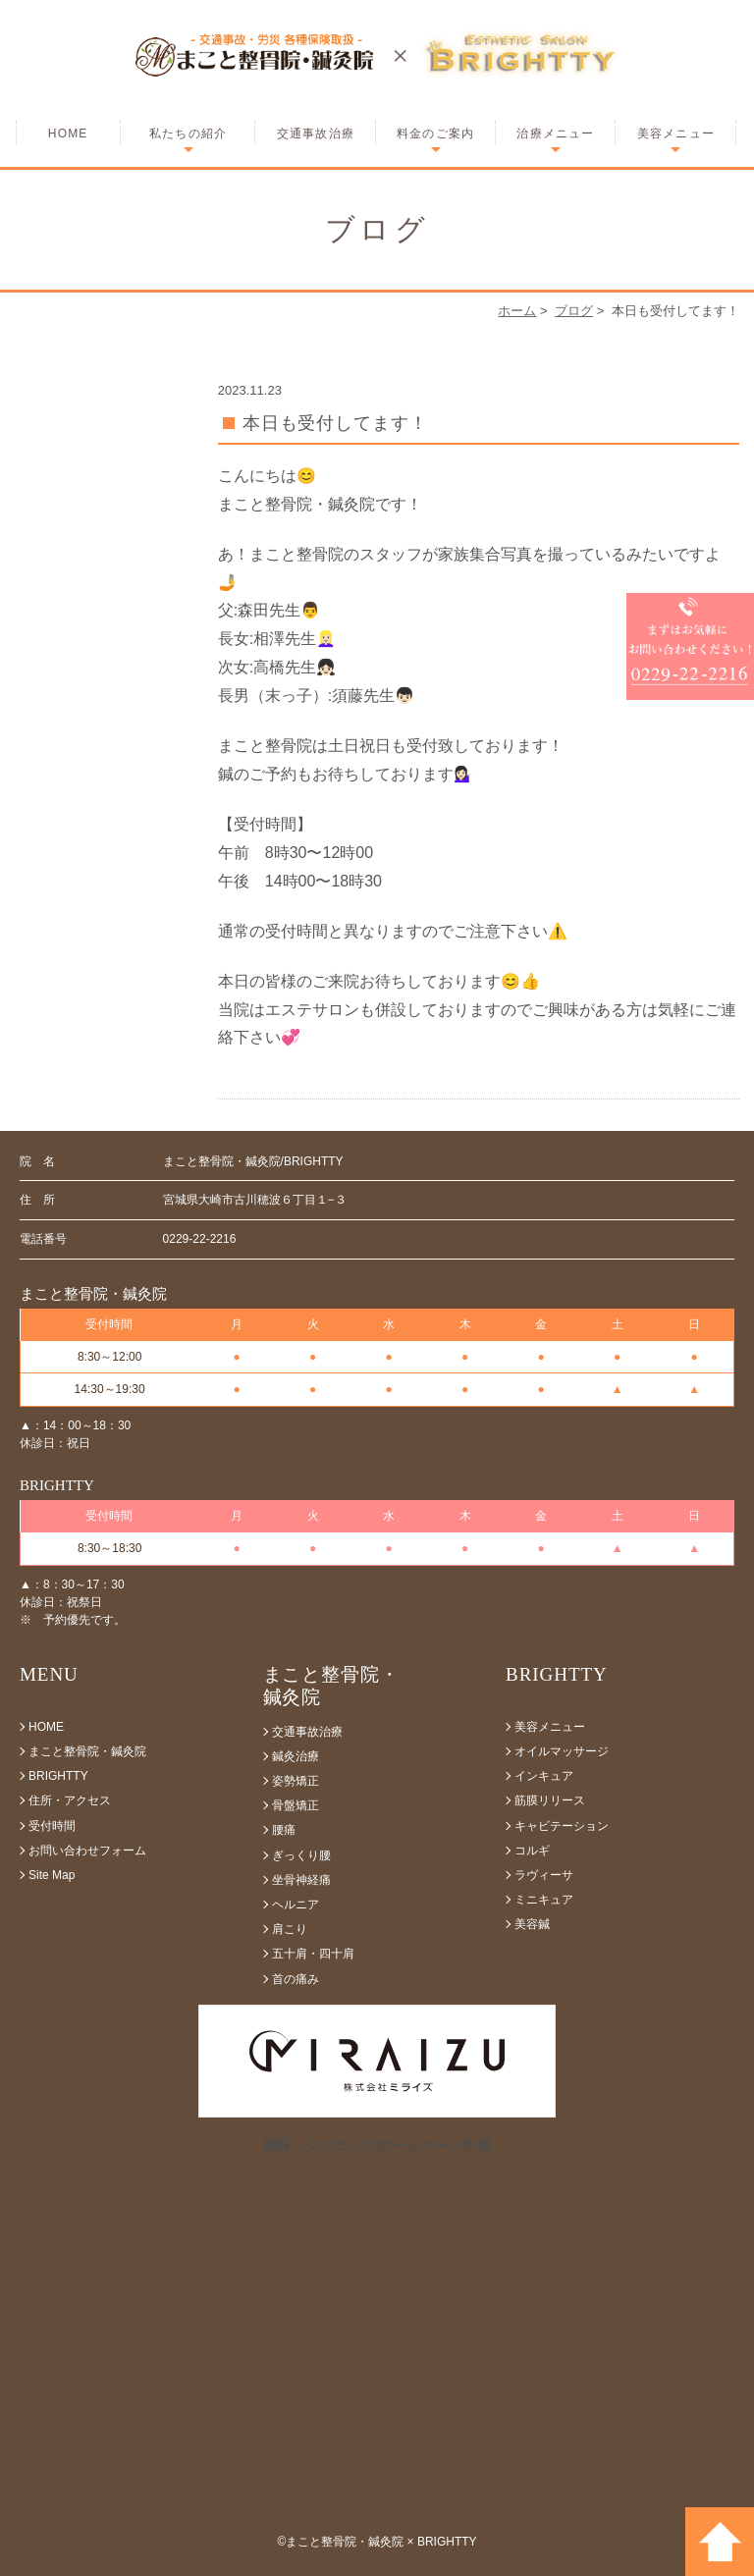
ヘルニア (295, 1904)
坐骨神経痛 (301, 1880)
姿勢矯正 (295, 1781)
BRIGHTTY (58, 1776)
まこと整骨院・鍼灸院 (87, 1751)
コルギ (532, 1850)
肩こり (289, 1929)
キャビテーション (561, 1826)
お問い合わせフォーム (87, 1850)
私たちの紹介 (188, 133)
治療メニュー (555, 133)
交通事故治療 (315, 133)
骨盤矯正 (295, 1805)
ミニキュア (543, 1899)
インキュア (543, 1776)
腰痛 (284, 1830)
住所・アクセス (69, 1800)
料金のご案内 (435, 133)
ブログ (574, 310)
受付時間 (52, 1826)
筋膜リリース (549, 1800)
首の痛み (295, 1979)
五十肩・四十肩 (313, 1953)
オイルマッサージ (561, 1751)
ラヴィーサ (543, 1875)
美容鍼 (532, 1924)
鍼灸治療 (295, 1756)
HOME (68, 133)
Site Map (51, 1875)
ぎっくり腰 (301, 1855)
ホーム (517, 310)
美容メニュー (676, 133)
